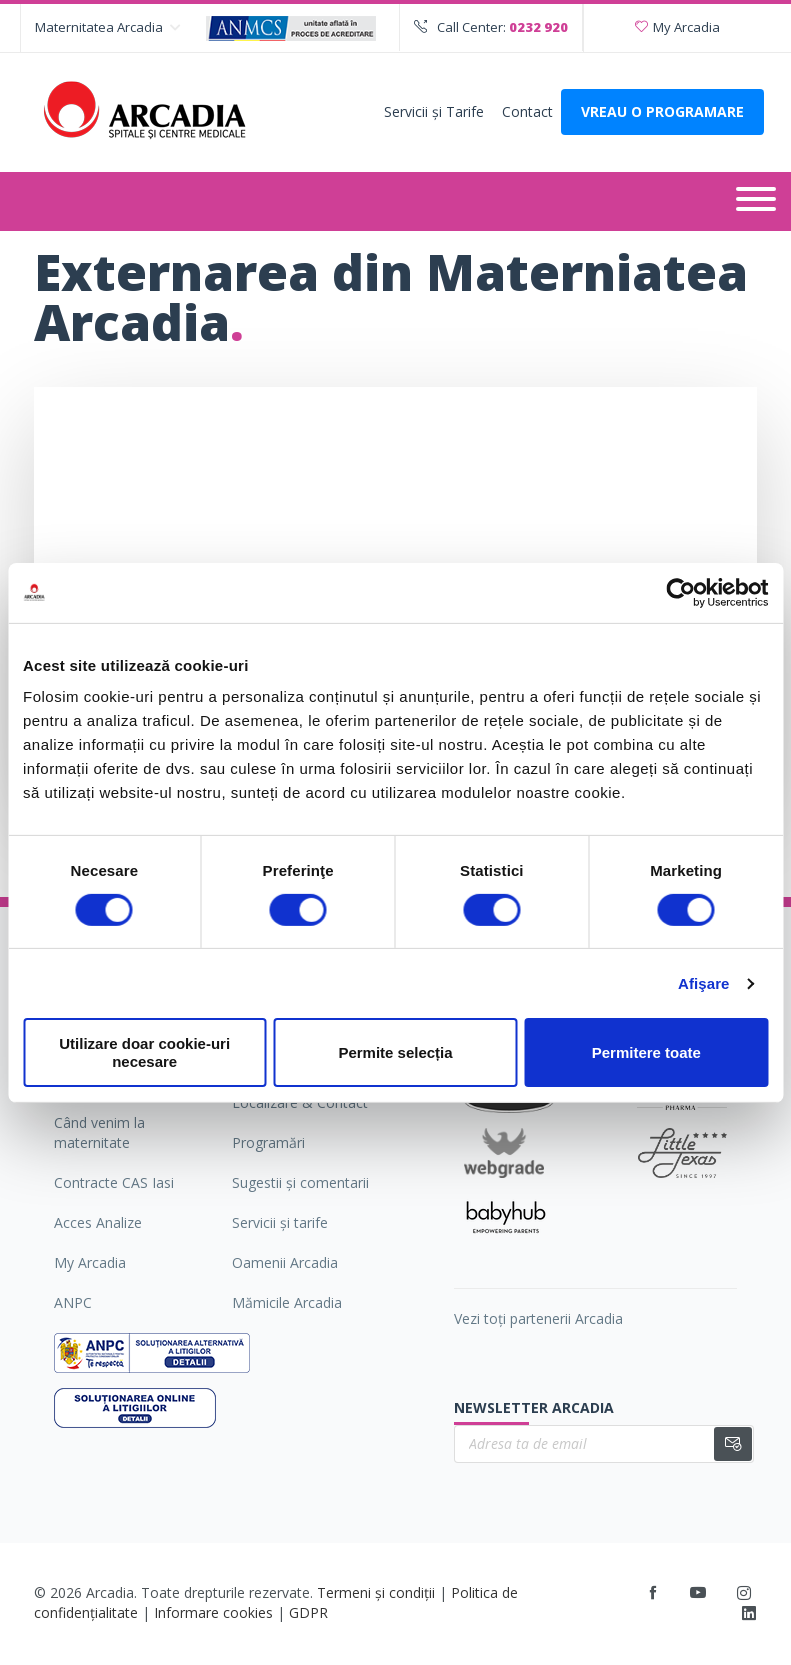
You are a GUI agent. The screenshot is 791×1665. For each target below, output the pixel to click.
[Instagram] (746, 1593)
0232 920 (538, 27)
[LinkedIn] (749, 1614)
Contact (527, 111)
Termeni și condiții (376, 1592)
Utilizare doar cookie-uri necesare (144, 1052)
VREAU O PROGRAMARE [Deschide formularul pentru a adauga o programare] (662, 111)
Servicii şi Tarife (434, 111)
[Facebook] (653, 1593)
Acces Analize (98, 1222)
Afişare (704, 983)
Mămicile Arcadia (287, 1302)
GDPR (308, 1612)
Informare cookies (213, 1612)
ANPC (73, 1302)
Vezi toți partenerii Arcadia (538, 1318)
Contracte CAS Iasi (114, 1182)
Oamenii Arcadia (285, 1262)
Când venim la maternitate (99, 1132)
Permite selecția (395, 1052)
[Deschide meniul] (756, 201)
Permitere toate (646, 1052)
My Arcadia (677, 27)
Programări (268, 1142)
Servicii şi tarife (280, 1222)
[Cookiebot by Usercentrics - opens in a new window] (680, 592)
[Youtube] (698, 1593)
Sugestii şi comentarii (300, 1182)
